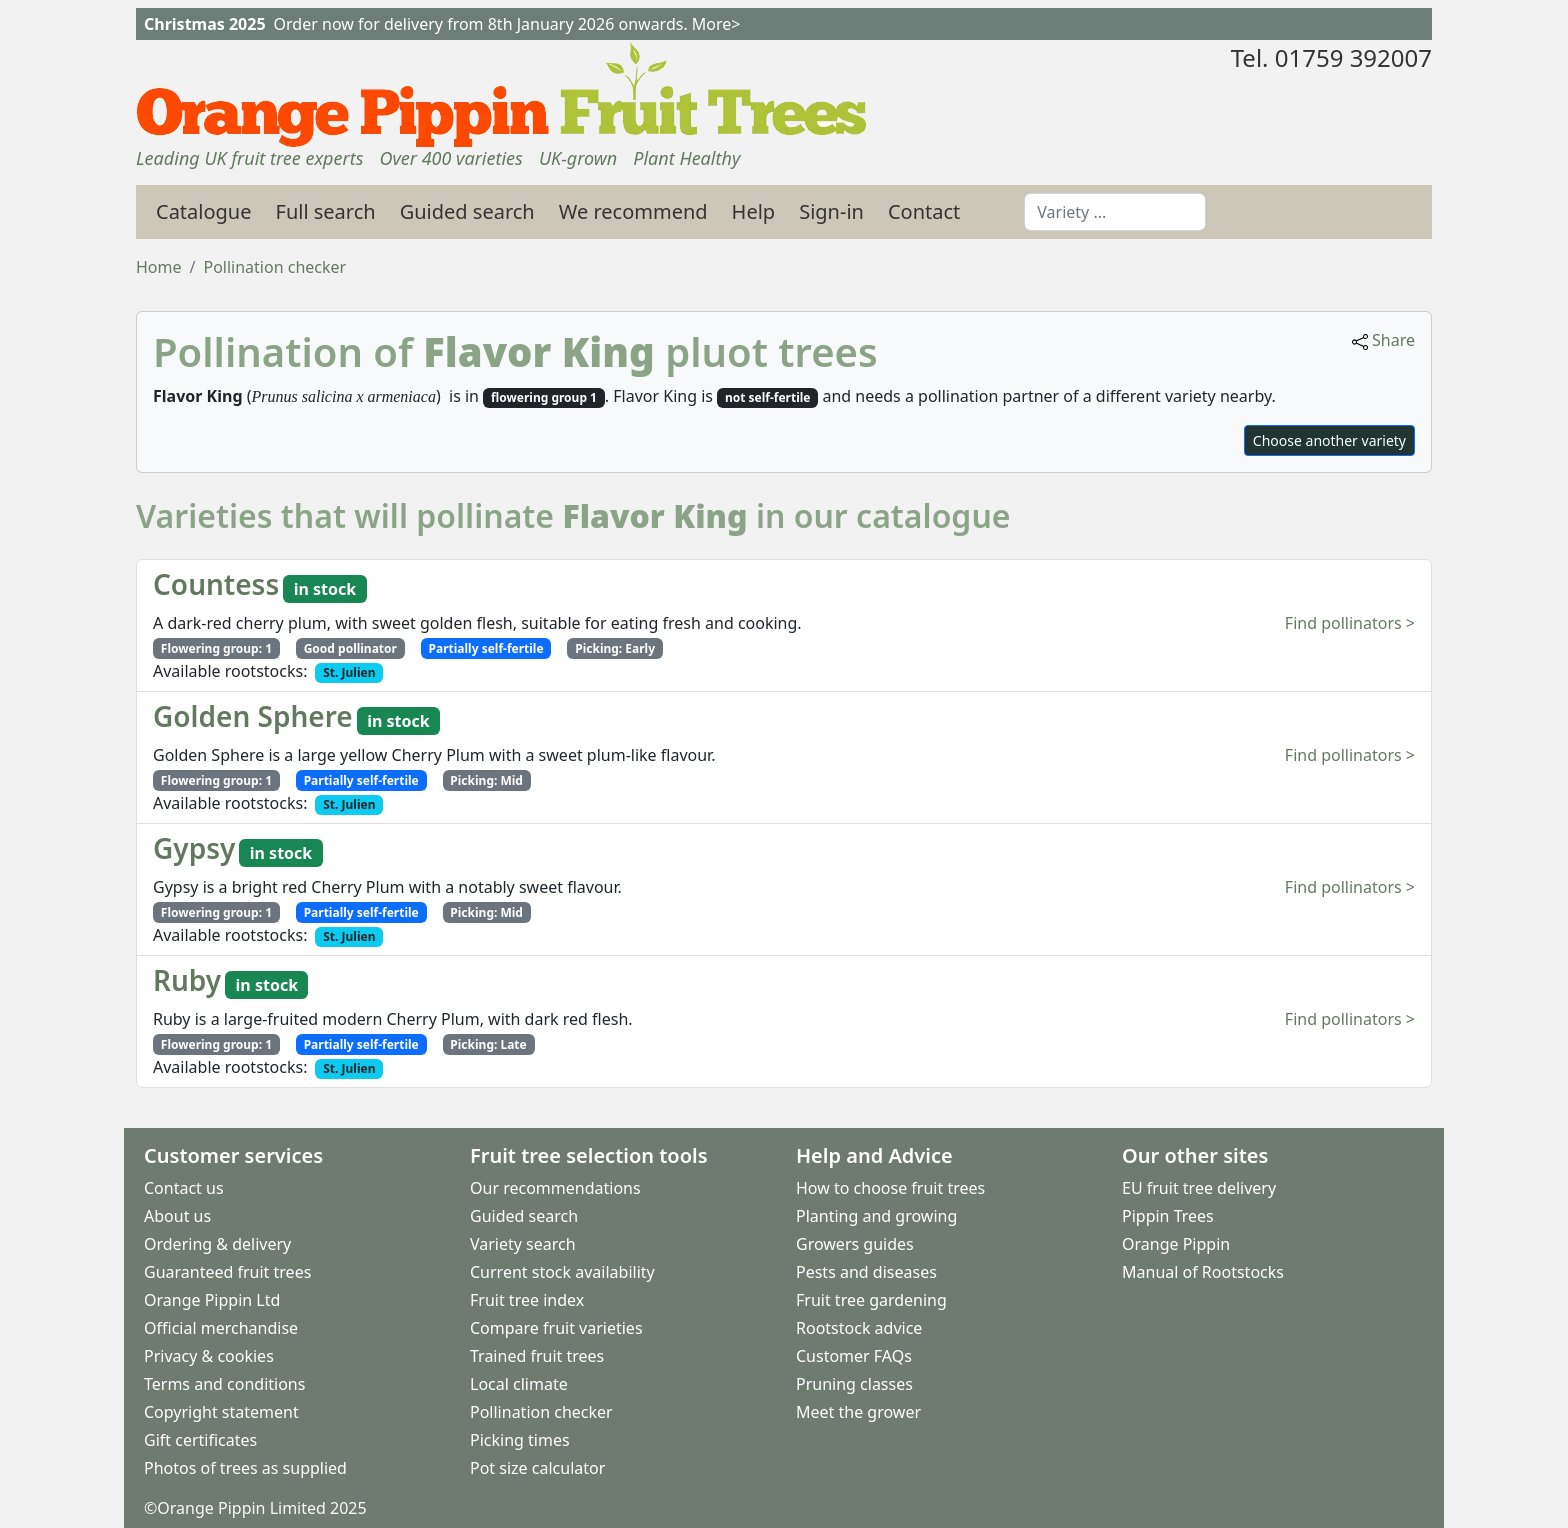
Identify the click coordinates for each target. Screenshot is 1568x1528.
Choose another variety (1329, 440)
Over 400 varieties (450, 158)
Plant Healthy (686, 158)
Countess (216, 584)
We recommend (633, 211)
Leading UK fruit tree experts (249, 158)
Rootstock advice (859, 1328)
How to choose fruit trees (890, 1188)
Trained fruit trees (537, 1356)
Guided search (467, 211)
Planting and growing (876, 1216)
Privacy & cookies (209, 1356)
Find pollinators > (1350, 623)
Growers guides (855, 1244)
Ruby (187, 980)
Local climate (519, 1384)
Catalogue (204, 211)
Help (754, 211)
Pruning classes (854, 1384)
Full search (326, 211)
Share (1383, 340)
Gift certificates (200, 1440)
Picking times (520, 1440)
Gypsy (194, 848)
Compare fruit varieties (556, 1328)
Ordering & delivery (217, 1244)
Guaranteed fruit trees (227, 1272)
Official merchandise (221, 1328)
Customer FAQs (854, 1356)
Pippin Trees (1168, 1216)
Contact (924, 211)
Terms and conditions (224, 1384)
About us (177, 1216)
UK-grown (578, 158)
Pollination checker (541, 1412)
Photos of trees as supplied (245, 1468)
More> (716, 24)
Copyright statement (221, 1412)
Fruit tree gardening (871, 1300)
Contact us (184, 1188)
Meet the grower (858, 1412)
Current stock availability (562, 1272)
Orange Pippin (1176, 1244)
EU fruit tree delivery (1199, 1188)
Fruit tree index (527, 1300)
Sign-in (831, 211)
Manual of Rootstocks (1203, 1272)
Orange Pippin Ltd (212, 1300)
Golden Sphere (253, 716)
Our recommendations (555, 1188)
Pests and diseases (866, 1272)
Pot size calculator (537, 1468)
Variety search (523, 1244)
